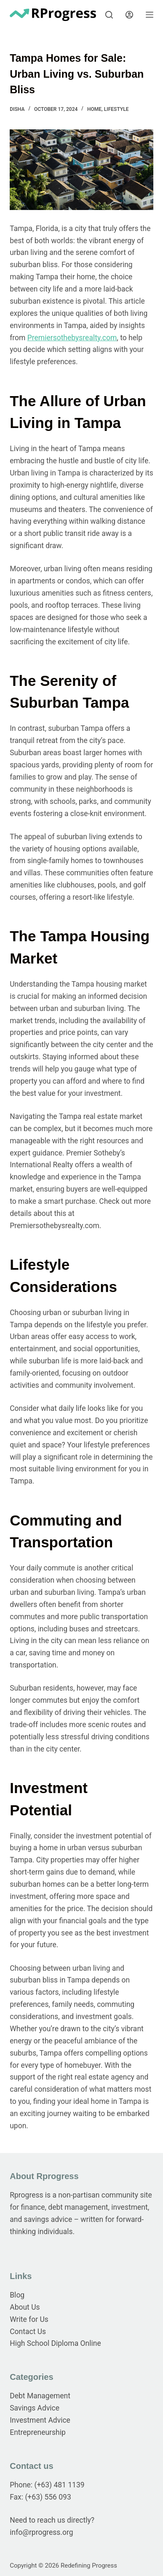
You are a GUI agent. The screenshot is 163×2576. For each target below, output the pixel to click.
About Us (25, 2307)
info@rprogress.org (41, 2532)
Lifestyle (116, 109)
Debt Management (40, 2396)
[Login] (129, 14)
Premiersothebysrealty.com (72, 337)
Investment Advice (40, 2420)
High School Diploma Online (55, 2343)
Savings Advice (34, 2408)
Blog (17, 2295)
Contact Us (28, 2331)
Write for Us (29, 2319)
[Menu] (149, 14)
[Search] (109, 14)
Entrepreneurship (38, 2432)
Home (94, 109)
